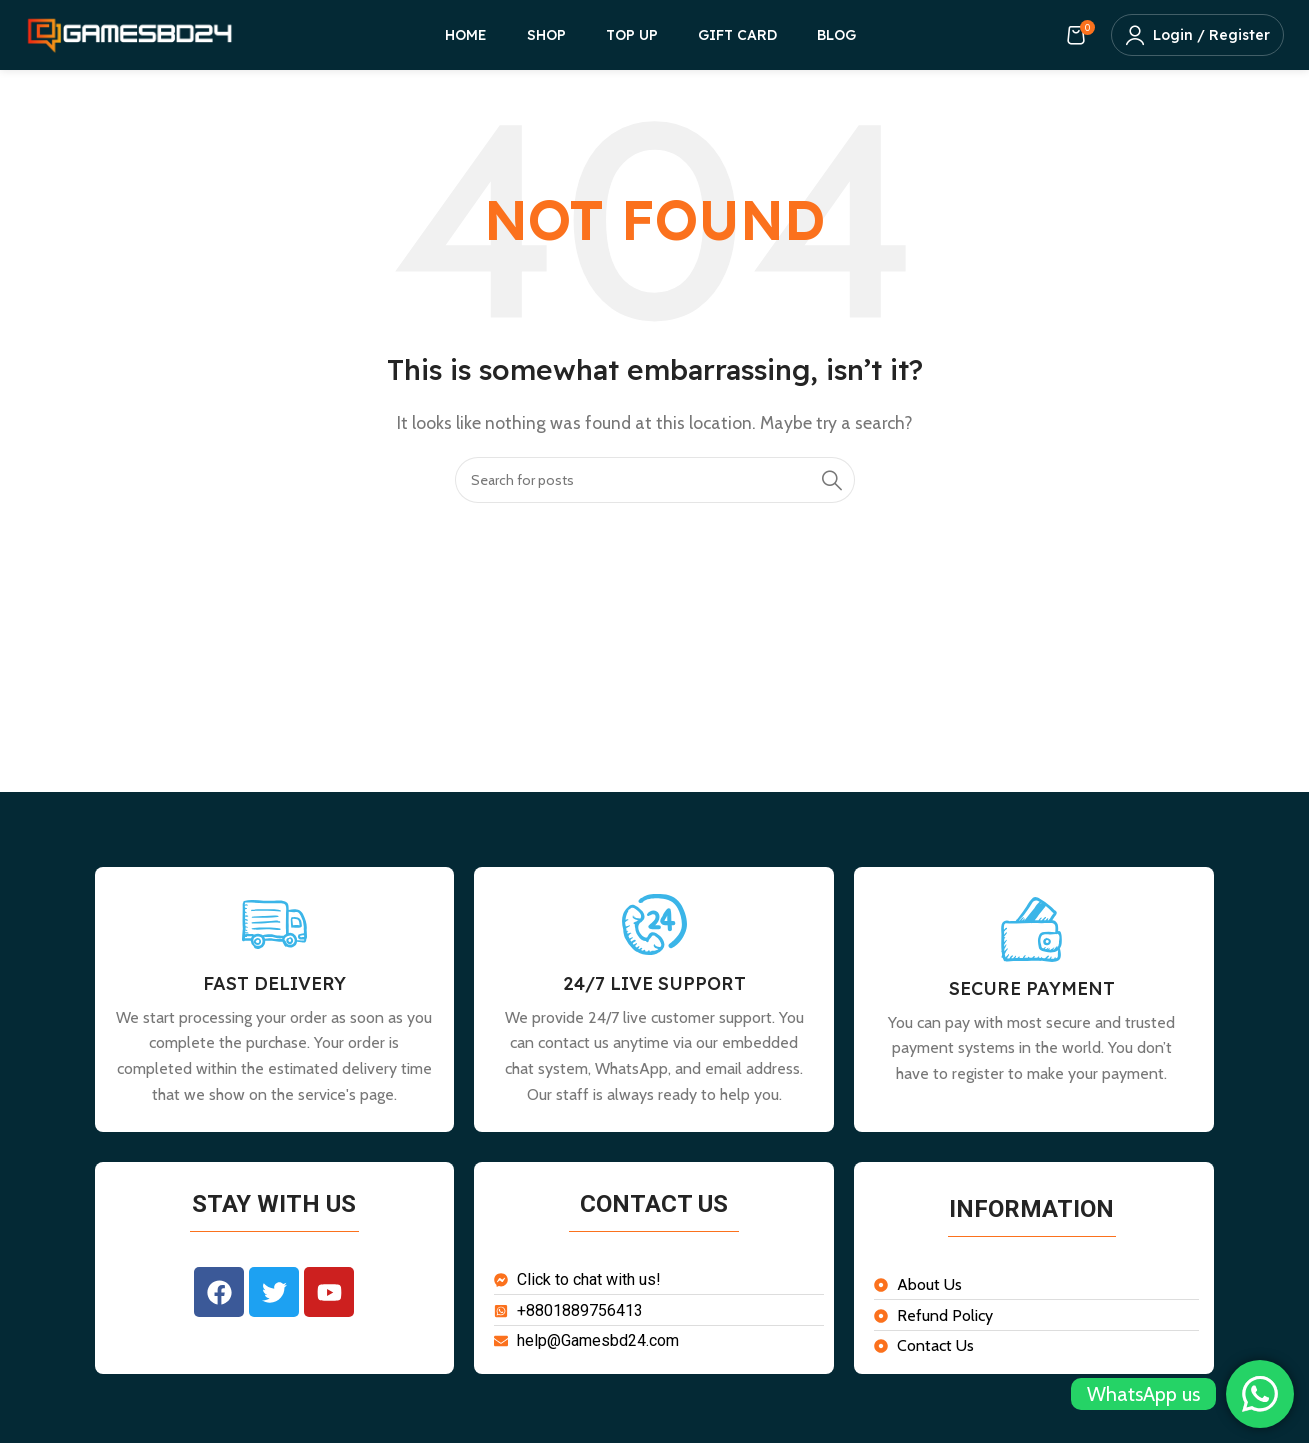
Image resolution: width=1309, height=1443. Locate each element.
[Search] (655, 480)
